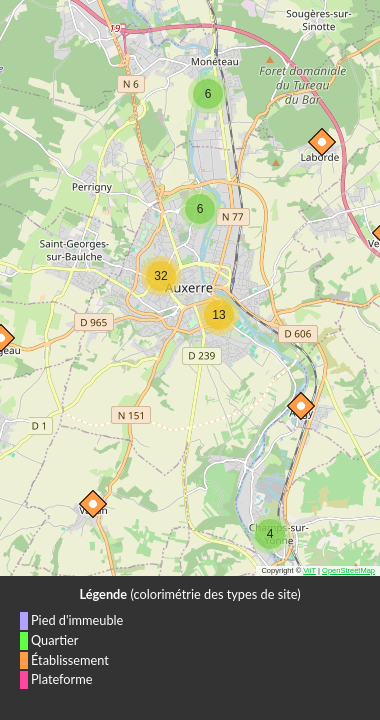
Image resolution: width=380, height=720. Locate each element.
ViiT (309, 570)
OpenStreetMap (348, 570)
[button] (89, 500)
